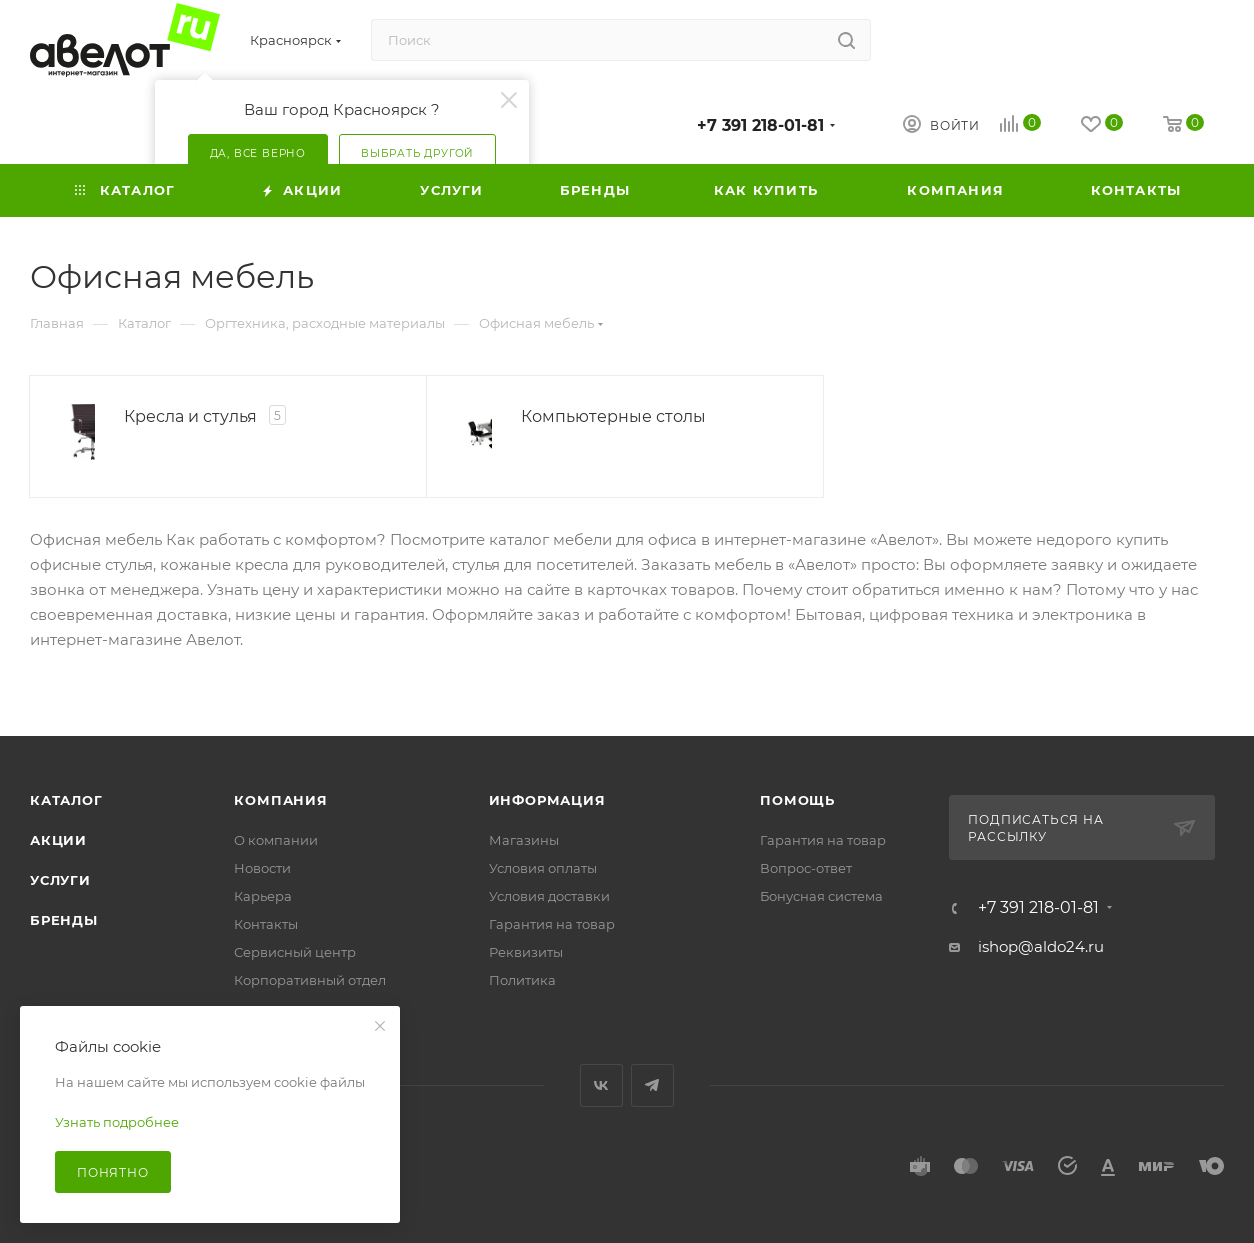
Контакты (266, 924)
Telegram (652, 1085)
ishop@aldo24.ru (1041, 946)
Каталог (66, 800)
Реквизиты (526, 952)
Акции (58, 840)
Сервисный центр (295, 952)
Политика (522, 980)
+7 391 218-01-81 (760, 125)
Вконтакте (601, 1085)
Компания (280, 800)
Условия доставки (549, 896)
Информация (547, 800)
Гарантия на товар (552, 924)
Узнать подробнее (117, 1122)
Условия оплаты (543, 868)
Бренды (64, 920)
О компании (276, 840)
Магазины (524, 840)
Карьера (263, 896)
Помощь (797, 800)
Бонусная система (821, 896)
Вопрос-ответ (806, 868)
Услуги (60, 880)
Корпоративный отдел (310, 980)
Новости (262, 868)
